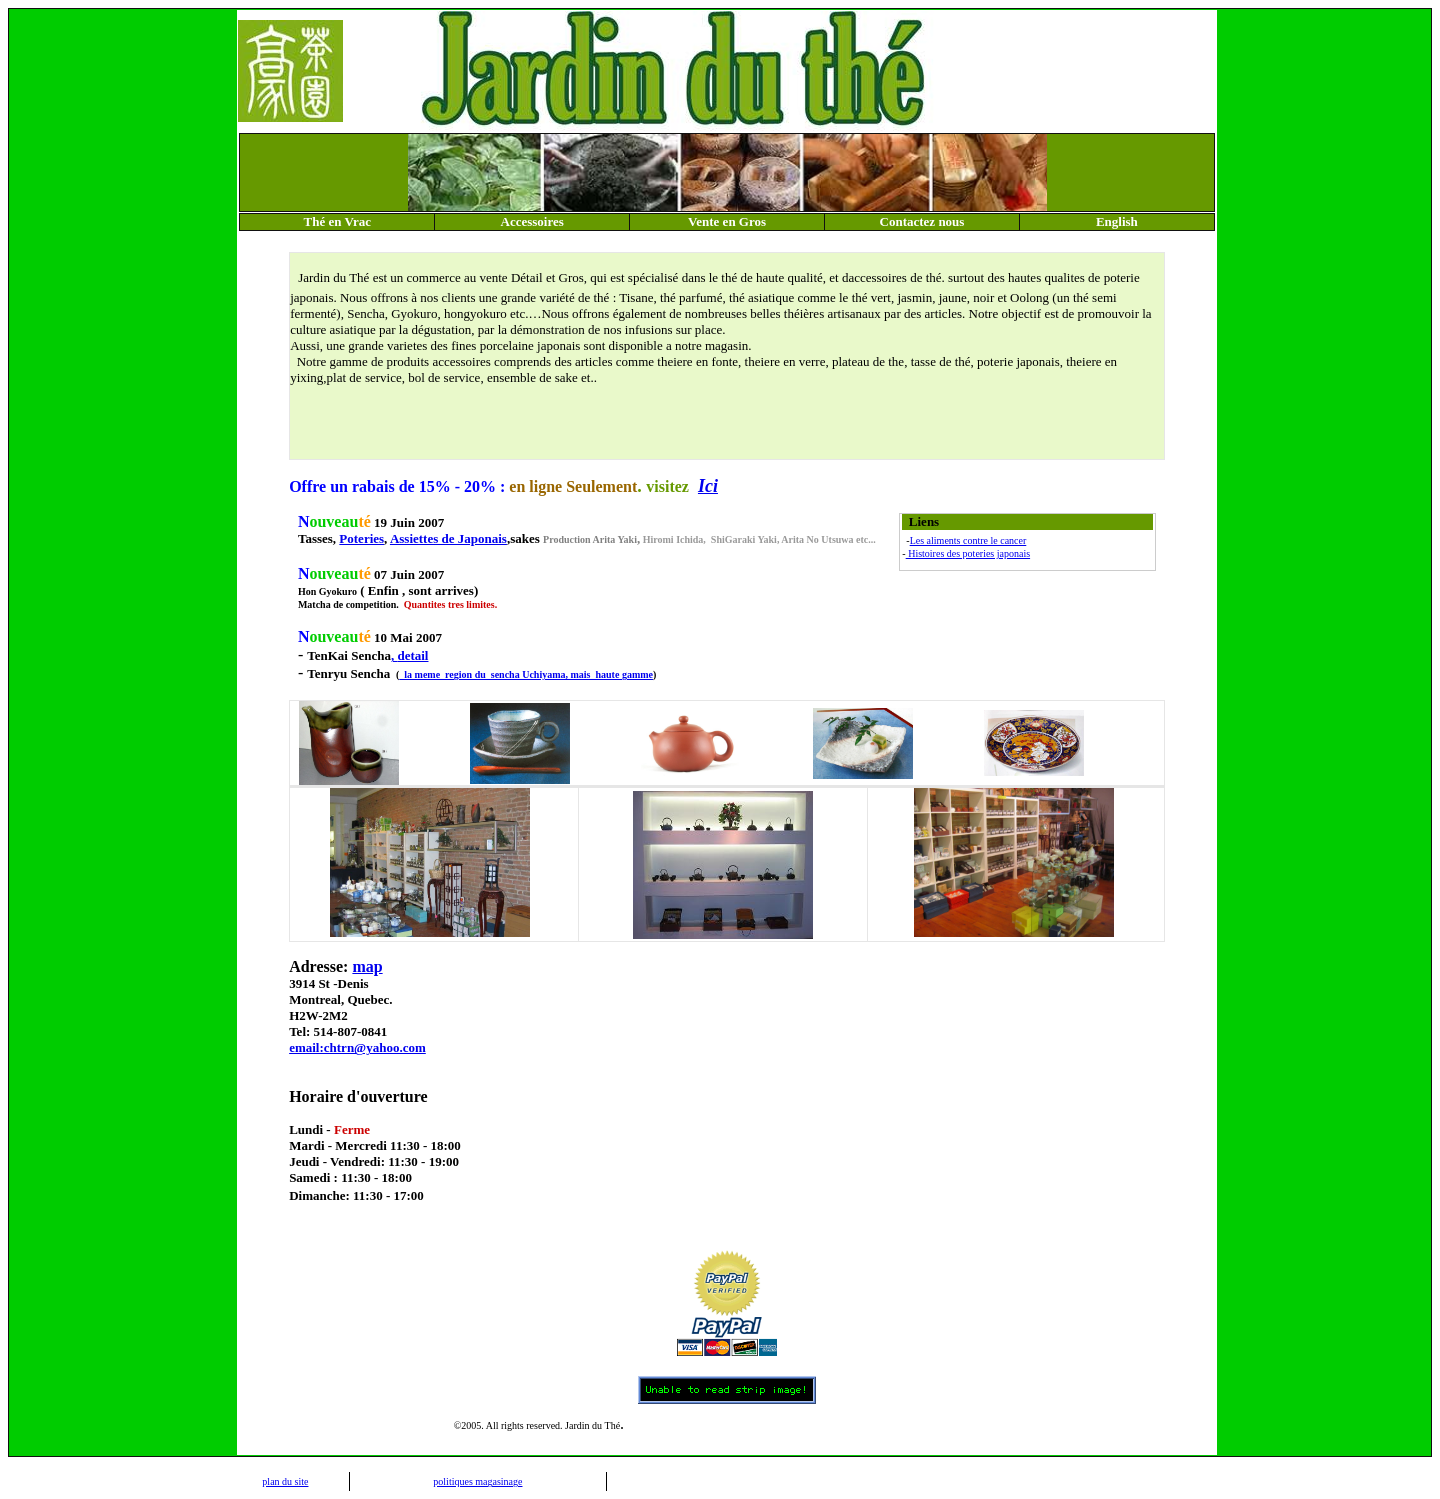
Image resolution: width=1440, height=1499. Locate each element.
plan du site (285, 1481)
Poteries (361, 538)
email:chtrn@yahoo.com (357, 1047)
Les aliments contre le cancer (968, 540)
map (367, 966)
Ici (708, 486)
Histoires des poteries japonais (968, 553)
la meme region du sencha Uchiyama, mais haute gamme (526, 674)
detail (412, 655)
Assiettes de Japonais (448, 538)
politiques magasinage (477, 1481)
